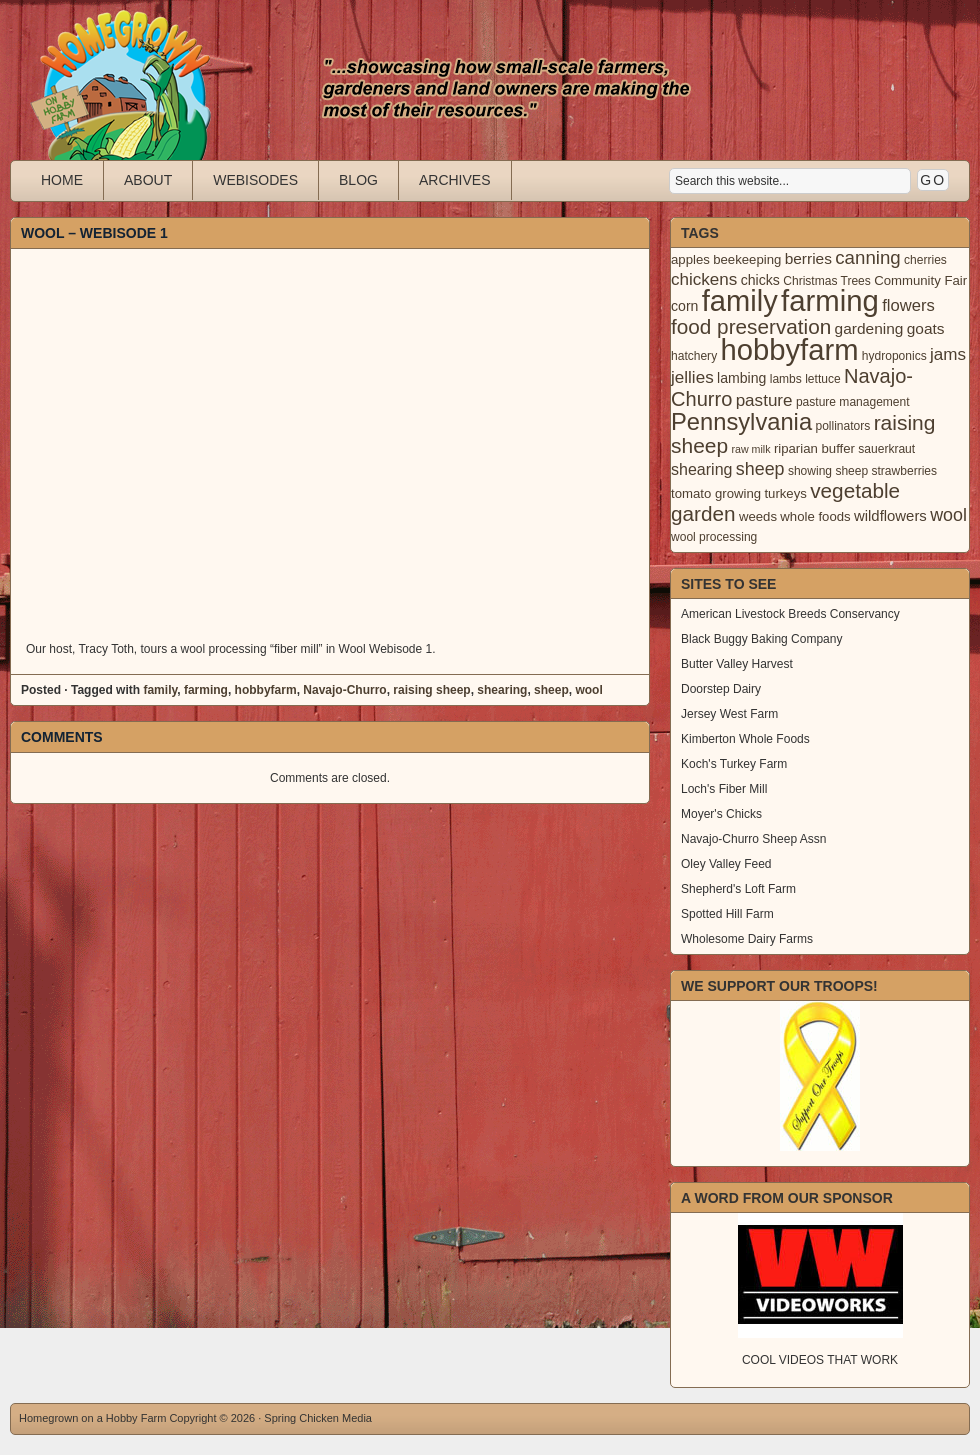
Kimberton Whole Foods (745, 739)
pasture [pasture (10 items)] (764, 400)
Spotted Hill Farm (727, 914)
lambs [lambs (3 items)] (786, 379)
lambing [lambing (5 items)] (741, 378)
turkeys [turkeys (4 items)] (785, 493)
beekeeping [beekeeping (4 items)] (747, 259)
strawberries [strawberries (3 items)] (905, 471)
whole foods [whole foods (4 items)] (815, 516)
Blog (358, 180)
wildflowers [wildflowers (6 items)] (890, 516)
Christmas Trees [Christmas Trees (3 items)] (827, 281)
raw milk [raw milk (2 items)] (750, 449)
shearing (502, 690)
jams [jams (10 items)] (948, 354)
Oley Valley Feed (726, 864)
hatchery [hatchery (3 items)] (694, 356)
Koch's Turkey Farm (734, 764)
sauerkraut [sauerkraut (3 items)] (886, 449)
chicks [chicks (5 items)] (760, 280)
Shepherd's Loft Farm (738, 889)
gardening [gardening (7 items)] (869, 328)
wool (588, 690)
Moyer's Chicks (721, 814)
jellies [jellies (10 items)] (692, 377)
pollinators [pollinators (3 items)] (842, 426)
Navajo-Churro (344, 690)
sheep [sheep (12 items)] (760, 469)
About (148, 180)
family (160, 690)
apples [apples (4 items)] (690, 259)
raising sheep (431, 690)
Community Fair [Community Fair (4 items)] (920, 280)
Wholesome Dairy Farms (747, 939)
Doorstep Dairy (721, 689)
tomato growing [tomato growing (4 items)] (716, 493)
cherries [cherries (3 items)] (925, 260)
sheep (551, 690)
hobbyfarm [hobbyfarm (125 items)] (790, 350)
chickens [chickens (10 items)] (704, 279)
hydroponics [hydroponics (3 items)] (894, 356)
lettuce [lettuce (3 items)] (822, 379)
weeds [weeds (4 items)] (758, 516)
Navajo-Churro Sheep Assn (753, 839)
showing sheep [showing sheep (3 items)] (828, 471)
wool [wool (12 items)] (948, 515)
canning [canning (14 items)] (867, 257)
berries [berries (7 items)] (808, 258)
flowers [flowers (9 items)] (908, 305)
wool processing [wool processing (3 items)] (714, 537)
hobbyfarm (266, 690)
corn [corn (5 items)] (684, 306)
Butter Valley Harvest (737, 664)
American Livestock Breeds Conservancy (790, 614)
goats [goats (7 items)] (926, 328)
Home (62, 180)
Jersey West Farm (729, 714)
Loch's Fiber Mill (724, 789)
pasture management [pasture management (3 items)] (853, 402)
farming (206, 690)
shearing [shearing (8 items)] (702, 469)
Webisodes (255, 180)
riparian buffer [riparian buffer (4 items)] (814, 448)
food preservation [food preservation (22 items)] (751, 326)
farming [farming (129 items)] (830, 300)
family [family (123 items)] (740, 301)
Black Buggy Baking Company (761, 639)
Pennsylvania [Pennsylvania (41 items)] (741, 422)
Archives (455, 180)
